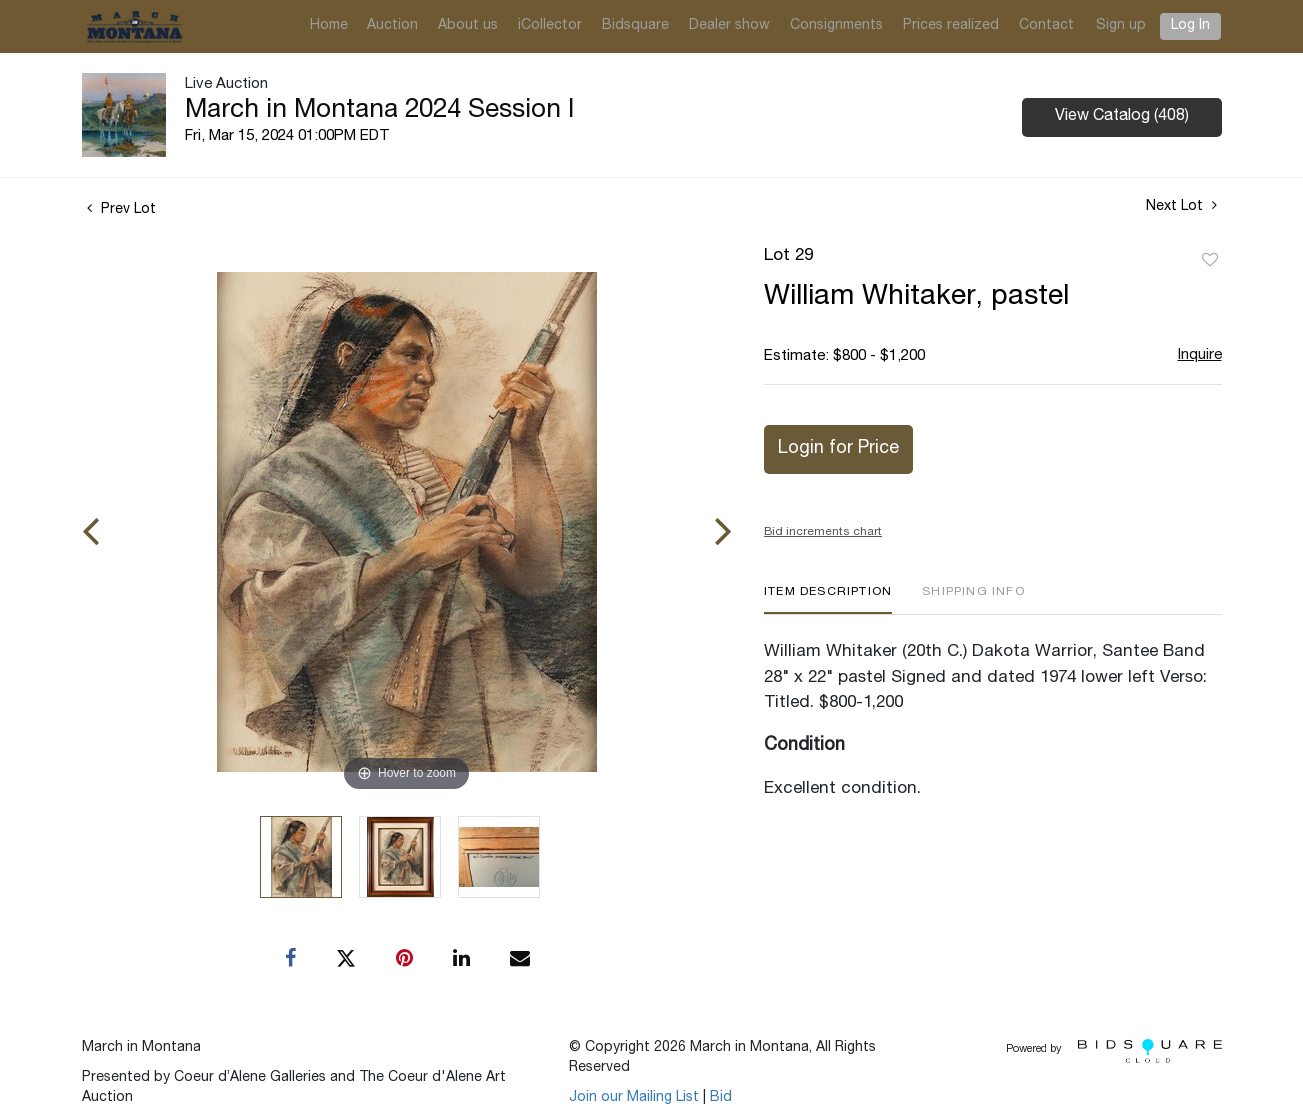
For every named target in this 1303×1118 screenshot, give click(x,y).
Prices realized (951, 26)
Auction (392, 26)
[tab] (828, 599)
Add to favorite (1210, 261)
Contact (1046, 26)
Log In (1190, 26)
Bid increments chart (823, 532)
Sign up (1121, 26)
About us (468, 26)
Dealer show (729, 26)
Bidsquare (635, 26)
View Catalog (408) (1122, 117)
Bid (721, 1098)
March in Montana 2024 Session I (379, 111)
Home (329, 26)
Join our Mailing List (634, 1098)
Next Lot (1181, 206)
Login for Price (838, 449)
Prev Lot (121, 210)
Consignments (836, 26)
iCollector (550, 26)
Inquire (1200, 355)
